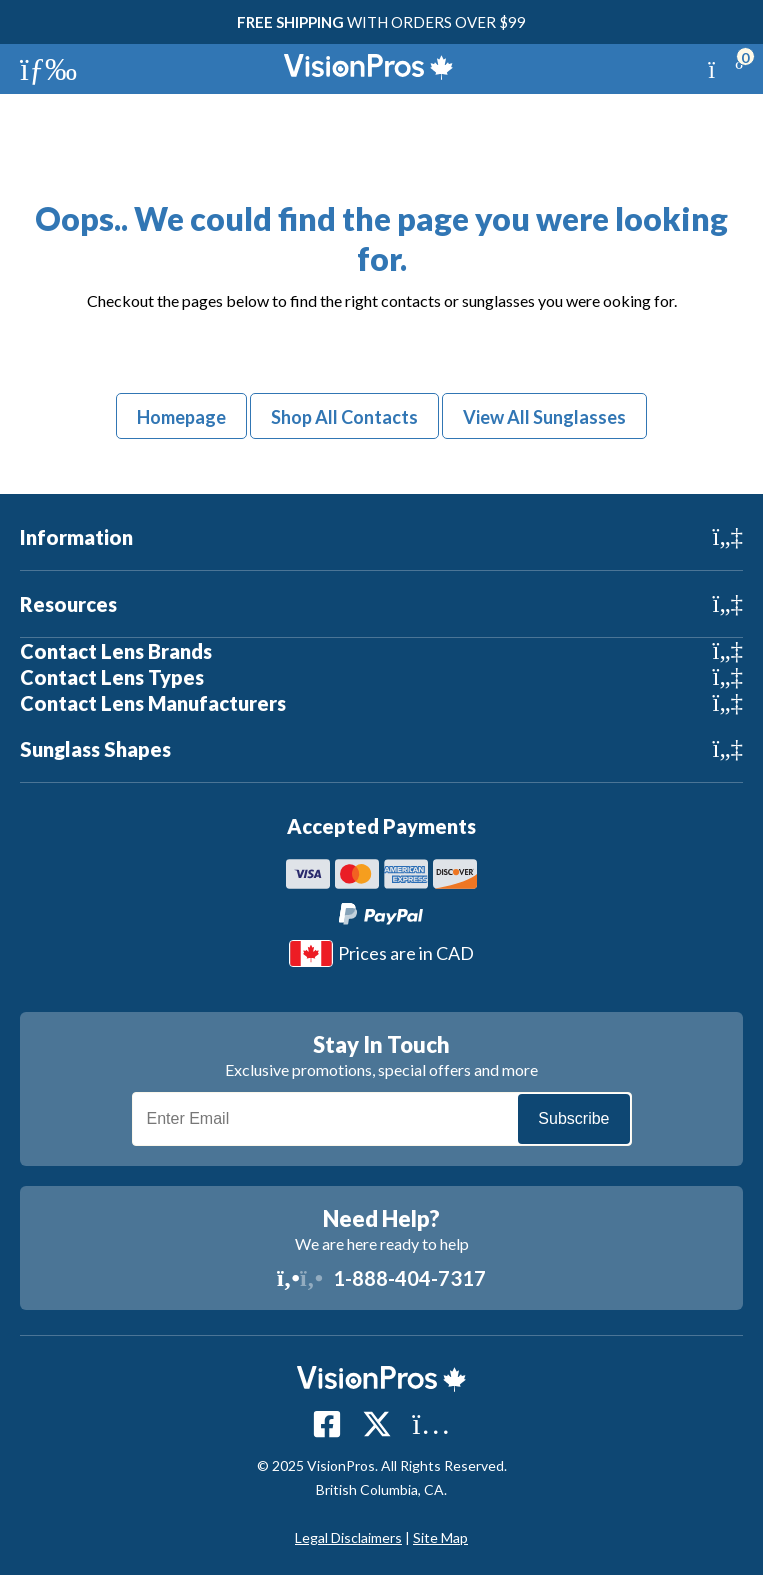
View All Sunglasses (544, 417)
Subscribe (573, 1118)
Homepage (181, 417)
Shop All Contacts (344, 417)
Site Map (440, 1537)
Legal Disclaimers (348, 1537)
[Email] (382, 1119)
